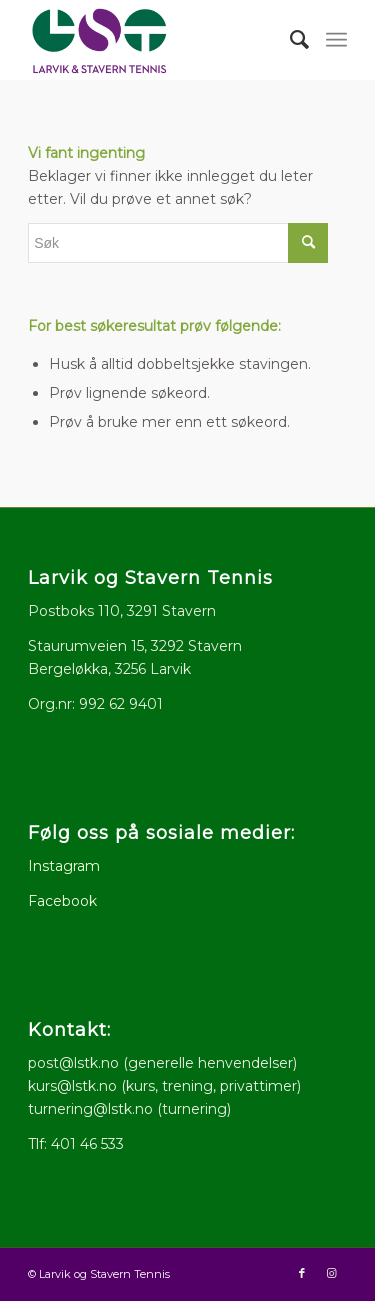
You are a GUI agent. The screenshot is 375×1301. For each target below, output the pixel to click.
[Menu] (336, 40)
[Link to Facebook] (302, 1273)
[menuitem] (290, 40)
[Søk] (290, 40)
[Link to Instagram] (332, 1273)
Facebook (62, 901)
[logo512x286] (155, 40)
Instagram (64, 866)
